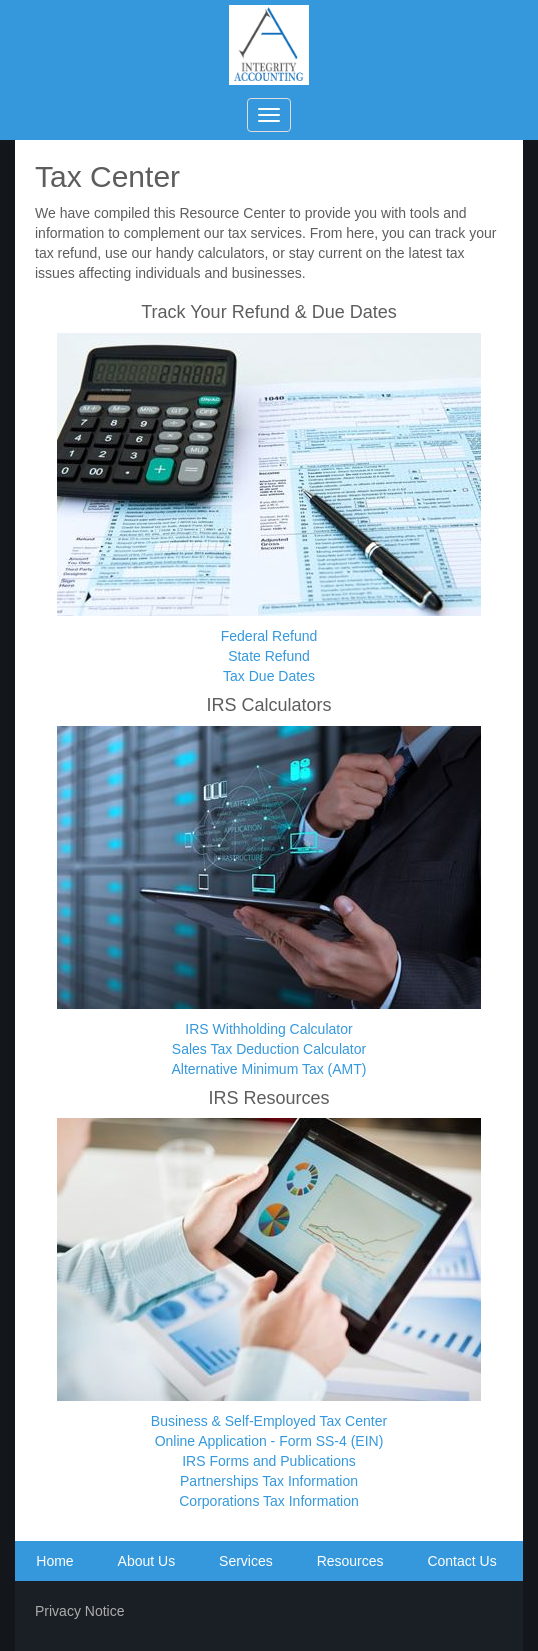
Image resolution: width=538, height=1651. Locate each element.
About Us (147, 1561)
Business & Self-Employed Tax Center (269, 1421)
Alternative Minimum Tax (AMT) (268, 1069)
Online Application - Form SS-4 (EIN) (269, 1441)
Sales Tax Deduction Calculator (269, 1049)
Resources (350, 1561)
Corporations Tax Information (269, 1501)
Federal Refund (269, 636)
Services (246, 1561)
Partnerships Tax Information (269, 1481)
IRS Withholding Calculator (268, 1029)
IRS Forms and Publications (269, 1461)
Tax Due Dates (269, 676)
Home (54, 1561)
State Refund (269, 656)
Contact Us (461, 1561)
